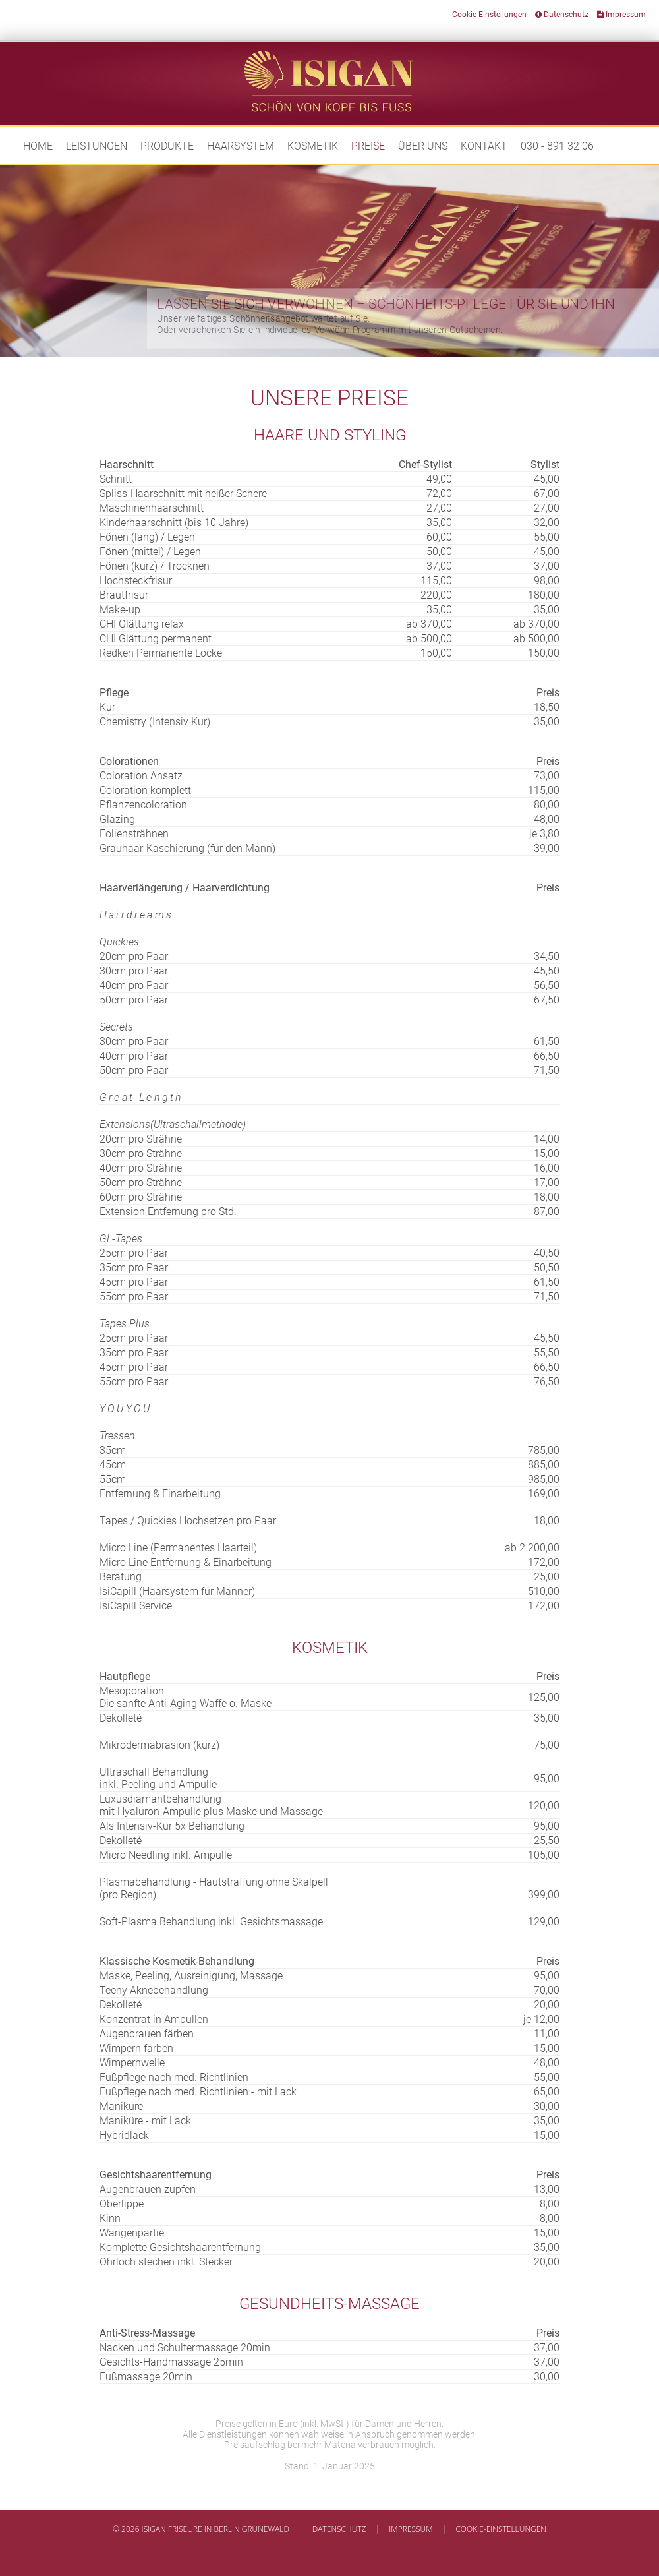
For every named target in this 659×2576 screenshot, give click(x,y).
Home (38, 146)
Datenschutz (561, 14)
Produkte (167, 146)
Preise (368, 146)
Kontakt (484, 146)
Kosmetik (312, 146)
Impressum (621, 14)
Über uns (422, 146)
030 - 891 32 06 (557, 146)
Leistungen (96, 146)
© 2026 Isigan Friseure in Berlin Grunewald (201, 2528)
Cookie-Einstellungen (489, 14)
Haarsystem (240, 146)
